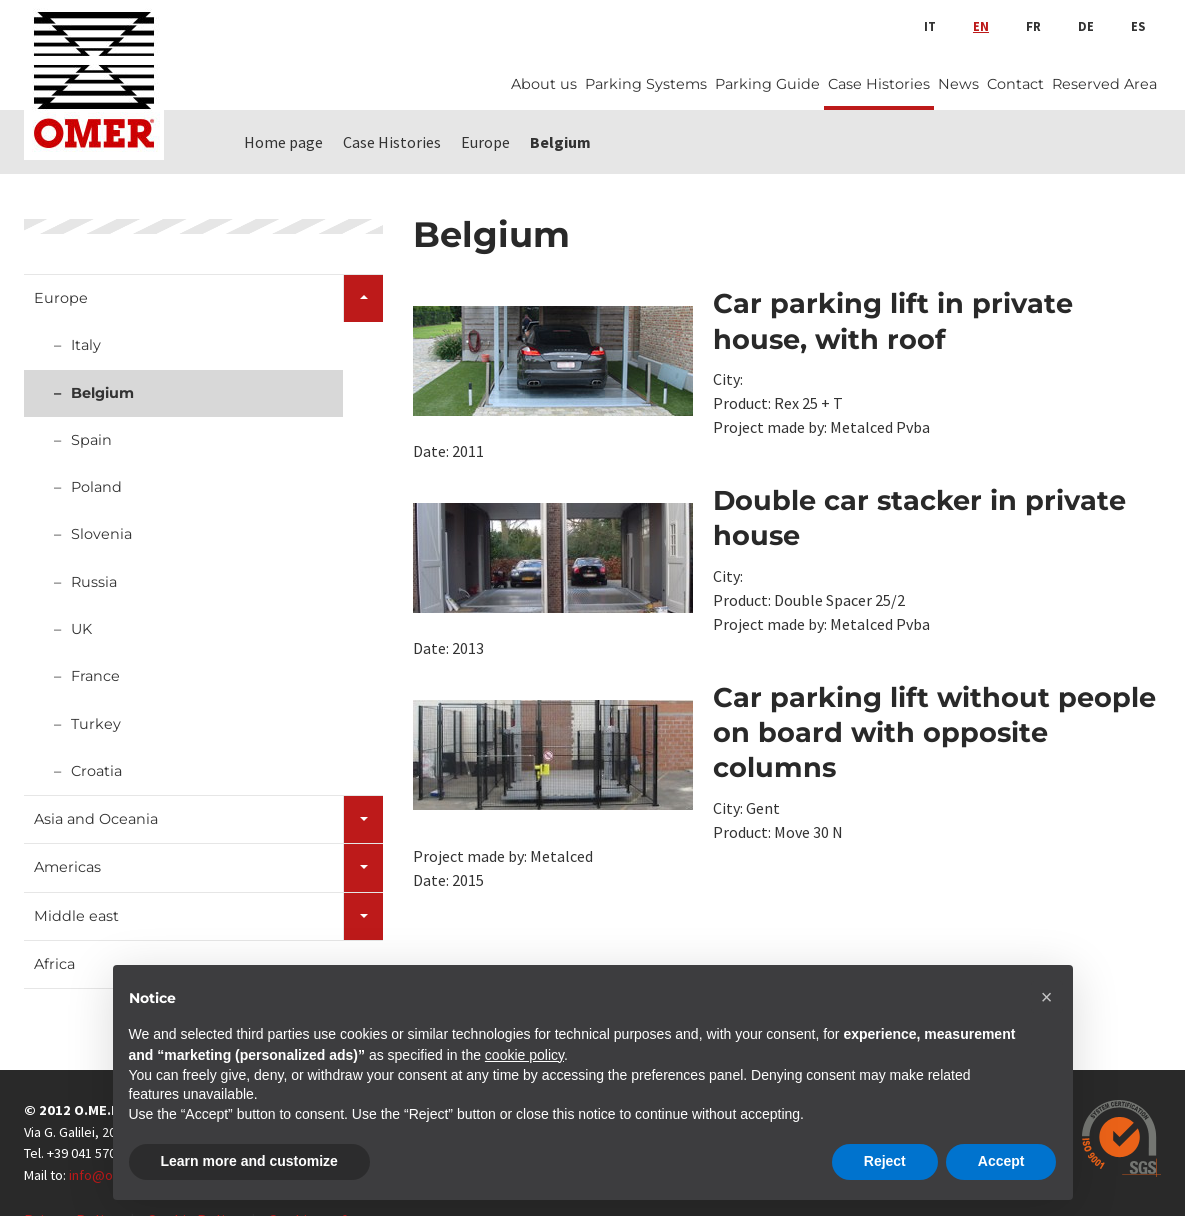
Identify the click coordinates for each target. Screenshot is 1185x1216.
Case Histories (879, 84)
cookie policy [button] (524, 1055)
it (930, 26)
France (95, 676)
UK (81, 629)
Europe (61, 298)
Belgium (102, 393)
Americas (67, 867)
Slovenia (101, 534)
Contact (1015, 84)
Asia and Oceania (96, 819)
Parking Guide (767, 84)
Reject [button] (885, 1161)
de (1086, 26)
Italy (86, 345)
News (958, 84)
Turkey (96, 724)
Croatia (96, 771)
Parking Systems (646, 84)
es (1138, 26)
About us (544, 84)
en (981, 26)
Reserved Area (1104, 84)
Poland (96, 487)
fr (1033, 26)
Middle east (76, 916)
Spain (91, 440)
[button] (1047, 997)
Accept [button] (1001, 1161)
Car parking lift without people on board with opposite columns (934, 733)
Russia (94, 582)
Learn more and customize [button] (249, 1161)
